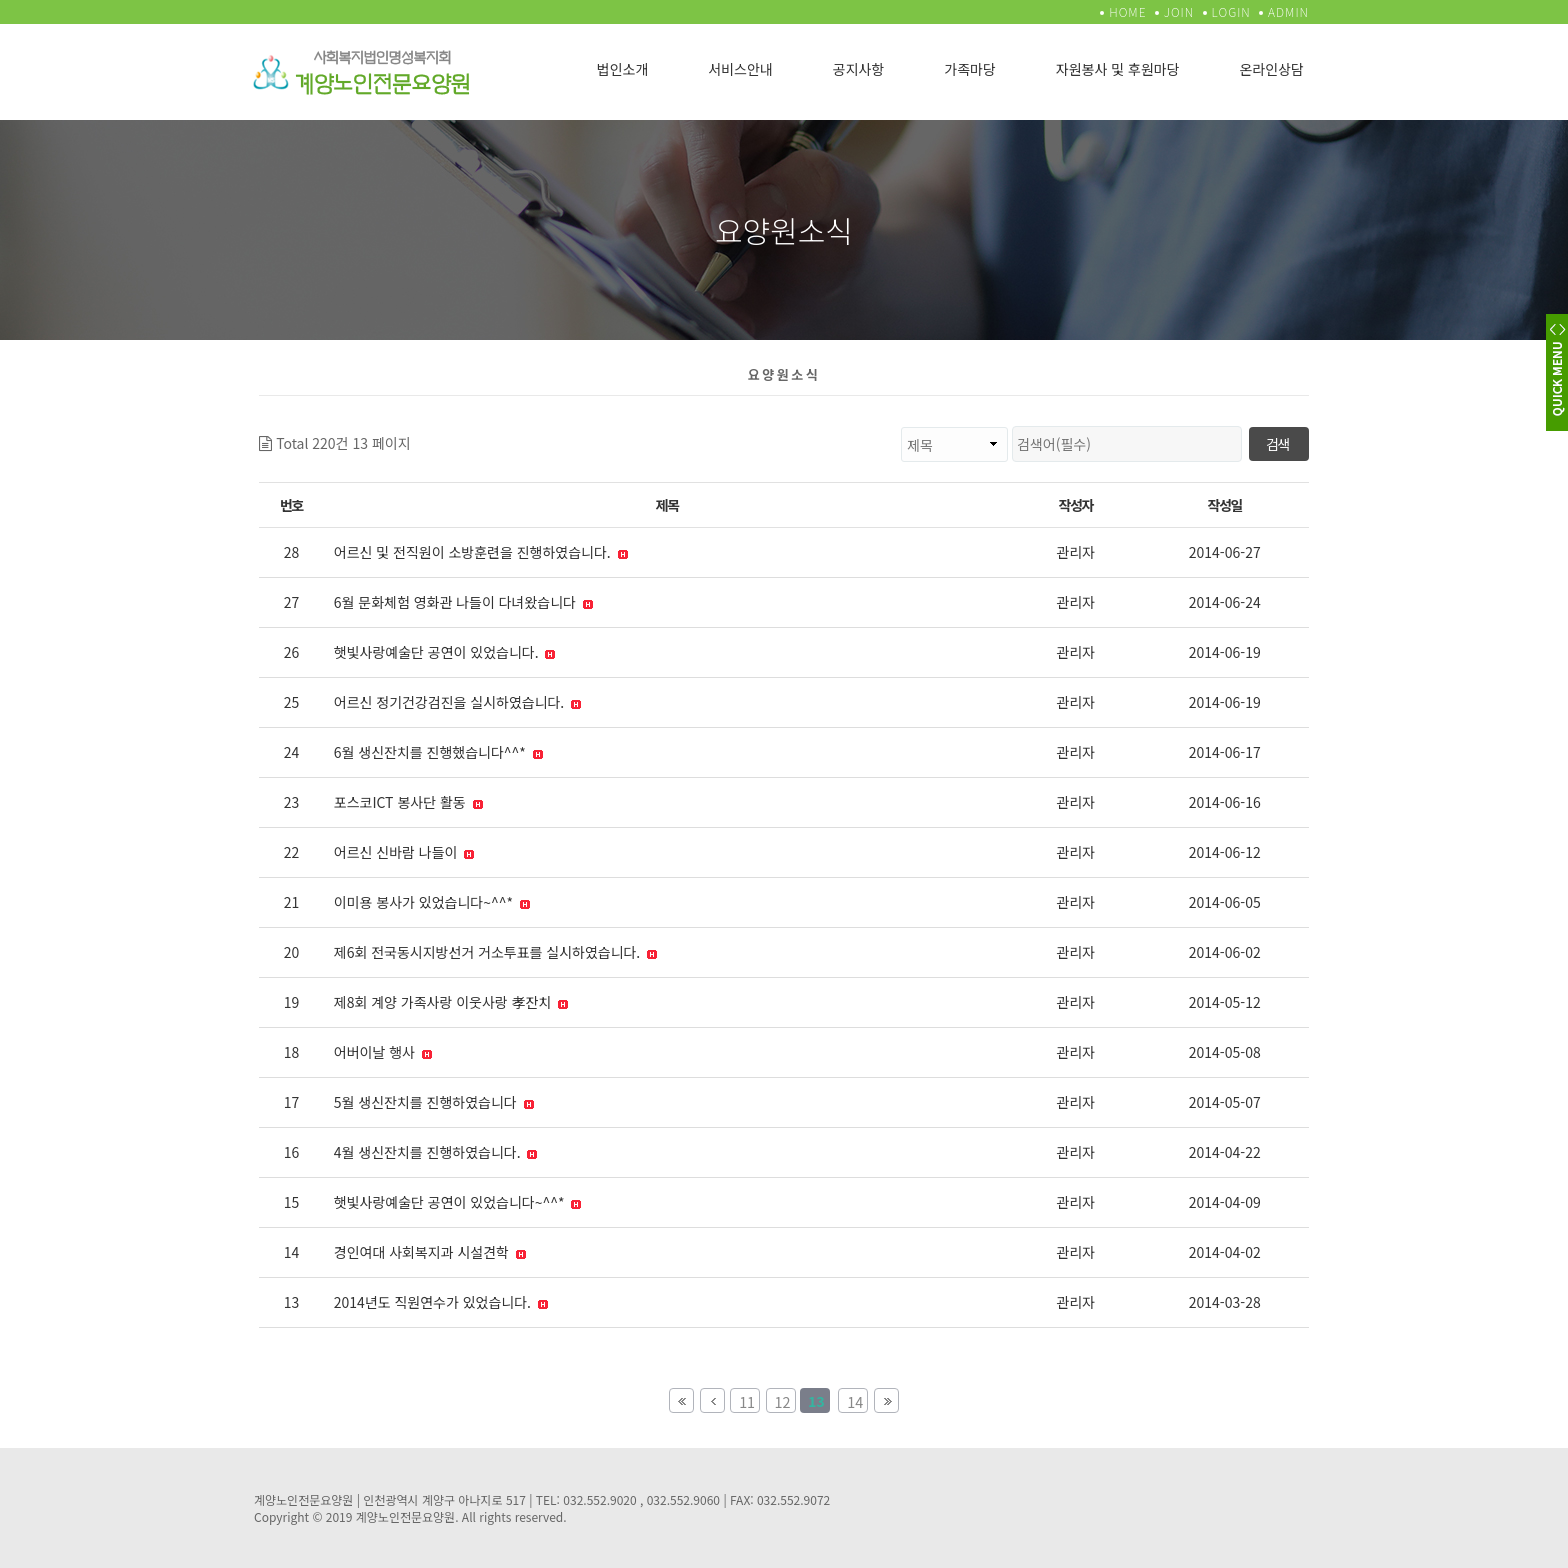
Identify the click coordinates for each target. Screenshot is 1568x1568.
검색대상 (411, 426)
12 (778, 1400)
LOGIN (1231, 11)
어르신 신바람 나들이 (404, 852)
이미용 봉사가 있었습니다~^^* (432, 902)
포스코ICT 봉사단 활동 (408, 802)
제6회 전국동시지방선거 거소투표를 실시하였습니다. (496, 952)
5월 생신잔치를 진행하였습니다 (434, 1102)
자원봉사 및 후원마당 (1118, 69)
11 (742, 1400)
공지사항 (859, 69)
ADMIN (1288, 11)
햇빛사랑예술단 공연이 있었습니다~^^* (458, 1202)
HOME (1127, 11)
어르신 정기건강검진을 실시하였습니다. (458, 702)
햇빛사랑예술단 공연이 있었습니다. (445, 652)
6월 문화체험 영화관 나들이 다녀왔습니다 (463, 602)
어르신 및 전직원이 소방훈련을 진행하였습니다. (481, 552)
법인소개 (623, 69)
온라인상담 (1272, 69)
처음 (681, 1400)
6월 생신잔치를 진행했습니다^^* (438, 752)
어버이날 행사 (383, 1052)
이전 (712, 1400)
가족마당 (970, 69)
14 (850, 1400)
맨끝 (886, 1400)
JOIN (1179, 11)
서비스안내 (740, 69)
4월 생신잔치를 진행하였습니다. (436, 1152)
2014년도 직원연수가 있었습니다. (441, 1302)
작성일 (1225, 505)
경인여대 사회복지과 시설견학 (430, 1252)
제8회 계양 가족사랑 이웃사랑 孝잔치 (451, 1002)
